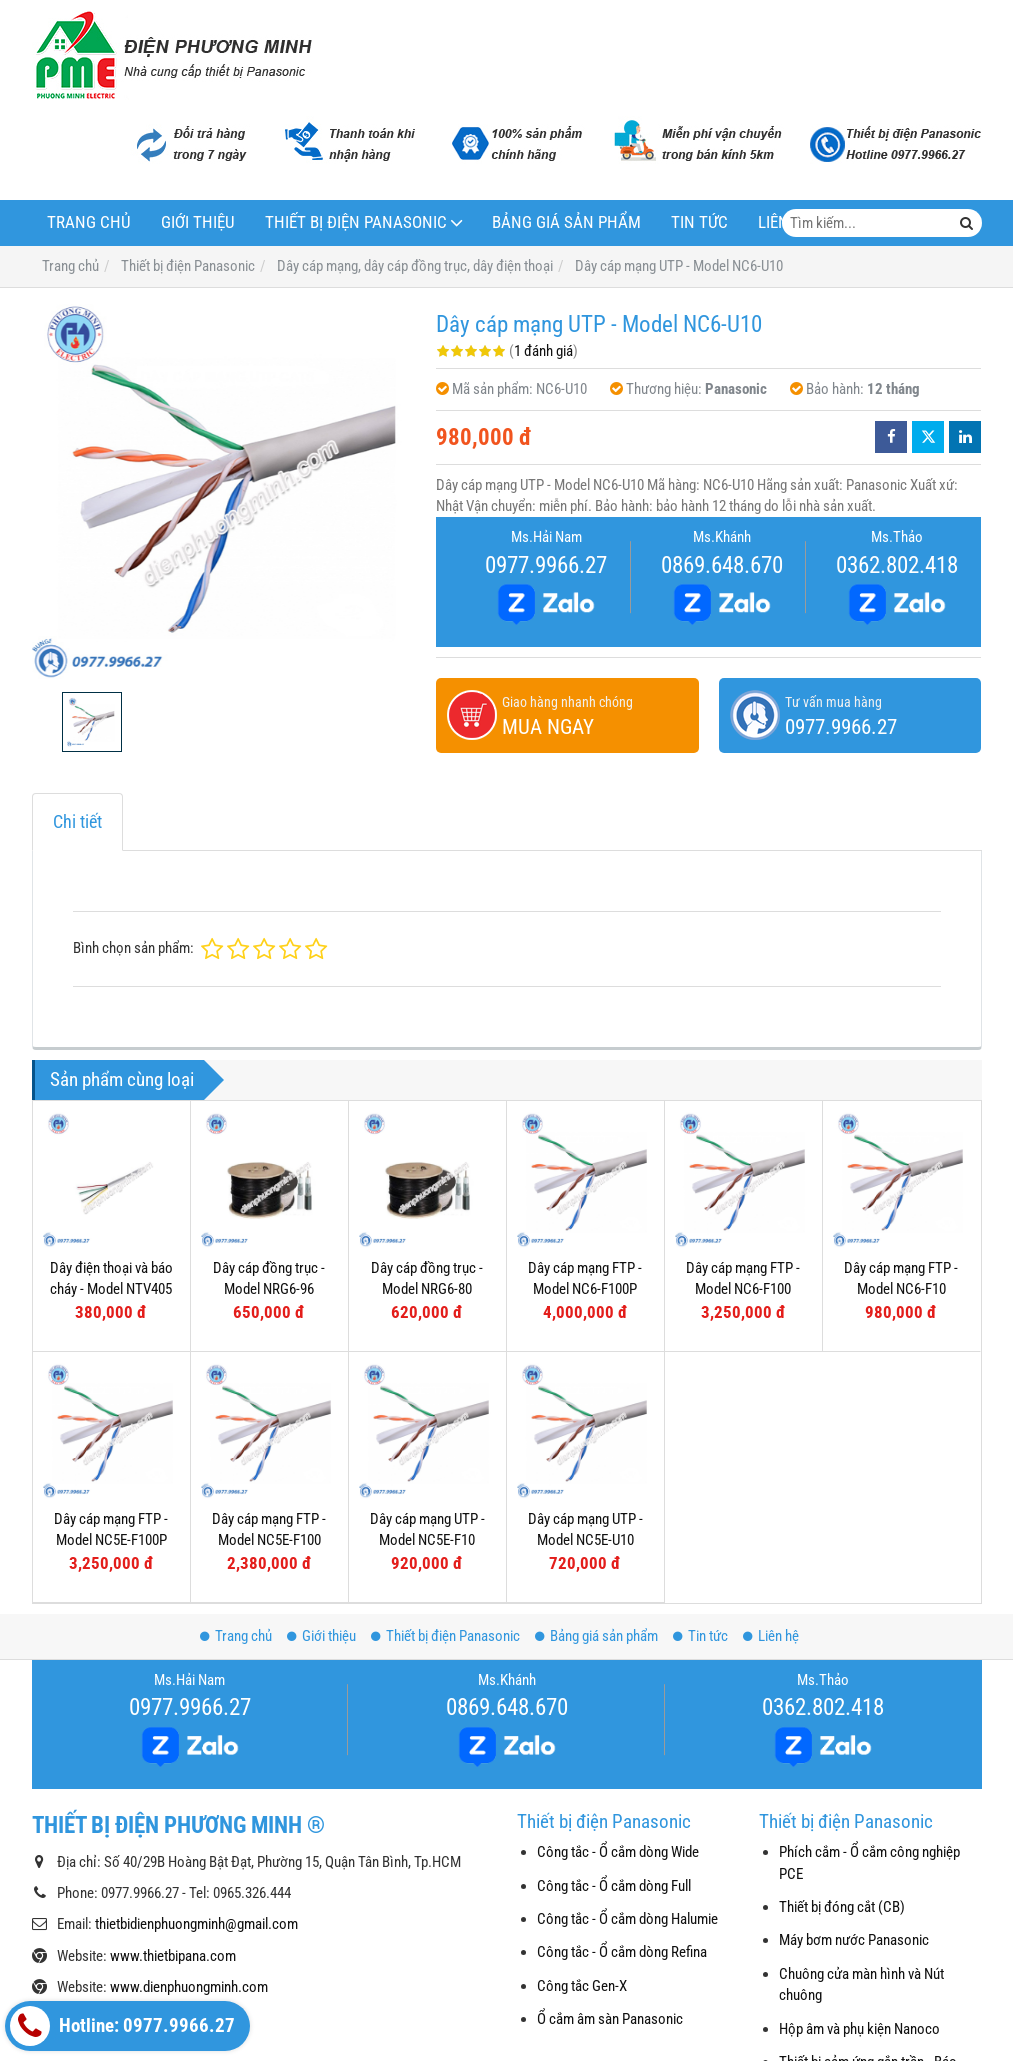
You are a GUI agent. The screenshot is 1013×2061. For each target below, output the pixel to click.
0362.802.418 (897, 565)
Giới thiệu (198, 222)
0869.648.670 (722, 565)
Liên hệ (771, 1636)
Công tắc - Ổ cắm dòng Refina (622, 1952)
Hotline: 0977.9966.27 (122, 2026)
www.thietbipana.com (173, 1956)
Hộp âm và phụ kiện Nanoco (859, 2029)
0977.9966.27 (546, 565)
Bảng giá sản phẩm (566, 222)
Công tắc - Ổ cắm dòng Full (614, 1886)
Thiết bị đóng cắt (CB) (842, 1907)
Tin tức (699, 222)
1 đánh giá (543, 351)
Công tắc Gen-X (582, 1986)
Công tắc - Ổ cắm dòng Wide (618, 1852)
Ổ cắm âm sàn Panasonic (610, 2019)
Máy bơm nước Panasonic (854, 1940)
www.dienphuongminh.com (189, 1987)
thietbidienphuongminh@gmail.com (196, 1924)
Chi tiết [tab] (77, 821)
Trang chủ (89, 222)
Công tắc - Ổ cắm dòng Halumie (627, 1919)
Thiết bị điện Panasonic (356, 222)
